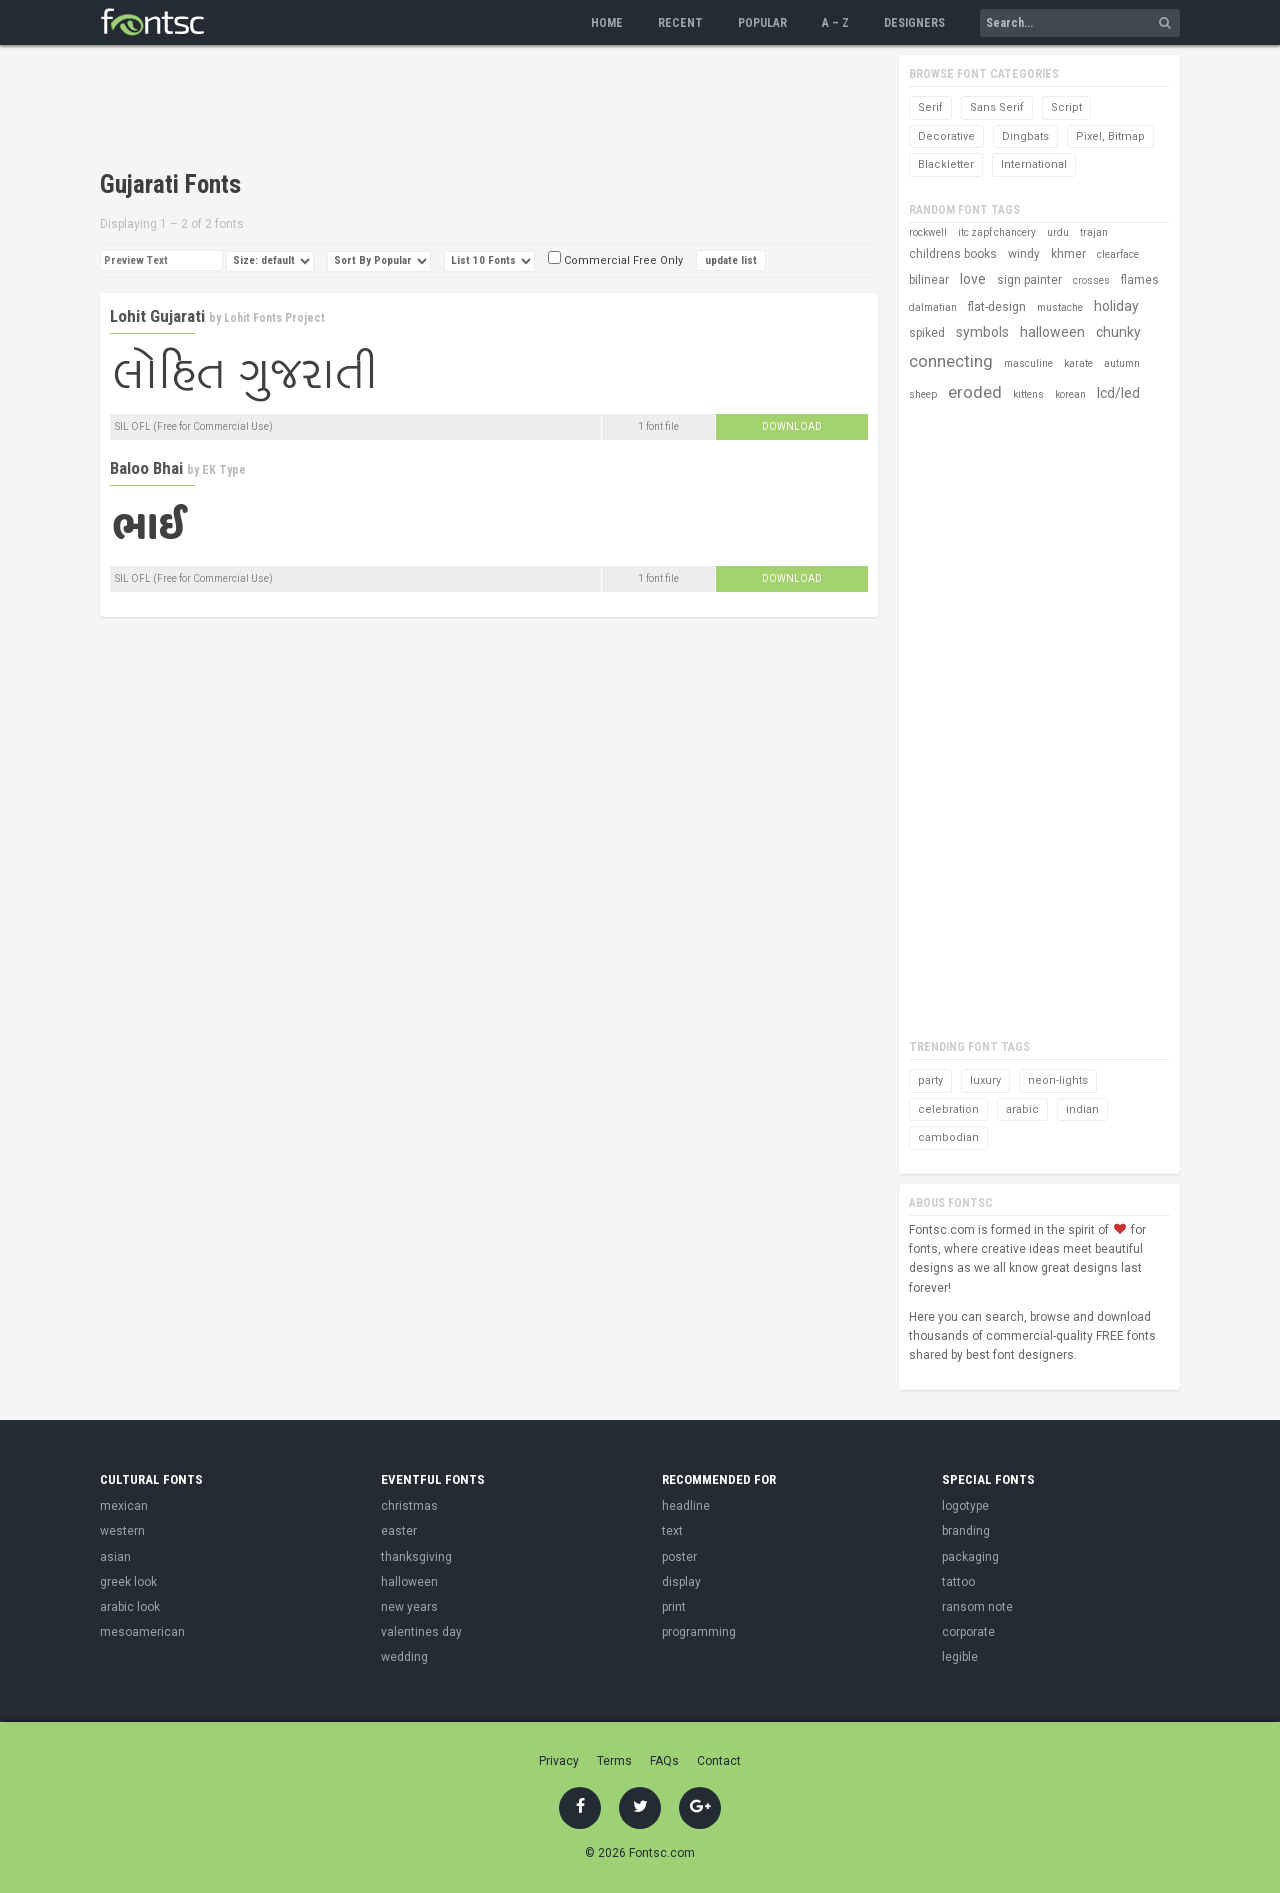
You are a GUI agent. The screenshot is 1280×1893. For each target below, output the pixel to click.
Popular (762, 23)
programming (699, 1632)
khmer (1068, 254)
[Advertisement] (464, 110)
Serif (930, 107)
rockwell (928, 232)
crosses (1091, 280)
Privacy (559, 1761)
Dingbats (1025, 136)
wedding (404, 1657)
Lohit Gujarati (157, 316)
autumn (1122, 363)
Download (792, 426)
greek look (128, 1582)
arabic (1022, 1109)
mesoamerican (142, 1632)
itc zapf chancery (997, 232)
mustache (1060, 307)
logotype (965, 1506)
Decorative (946, 136)
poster (679, 1557)
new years (409, 1607)
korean (1070, 394)
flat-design (997, 307)
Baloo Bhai (146, 468)
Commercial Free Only (615, 260)
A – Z (835, 23)
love (973, 279)
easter (399, 1531)
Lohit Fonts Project (274, 318)
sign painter (1029, 280)
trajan (1094, 232)
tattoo (958, 1582)
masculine (1028, 363)
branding (966, 1531)
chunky (1118, 332)
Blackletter (946, 164)
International (1034, 164)
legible (960, 1657)
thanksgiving (416, 1557)
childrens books (953, 254)
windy (1024, 254)
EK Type (224, 470)
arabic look (130, 1607)
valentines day (421, 1632)
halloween (1052, 332)
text (672, 1531)
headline (686, 1506)
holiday (1116, 306)
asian (115, 1557)
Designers (914, 23)
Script (1066, 107)
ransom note (977, 1607)
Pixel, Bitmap (1110, 136)
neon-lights (1058, 1080)
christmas (409, 1506)
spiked (927, 333)
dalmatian (933, 307)
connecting (951, 361)
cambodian (948, 1137)
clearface (1118, 254)
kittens (1028, 394)
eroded (975, 392)
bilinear (929, 280)
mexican (124, 1506)
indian (1082, 1109)
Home (607, 23)
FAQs (664, 1761)
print (674, 1607)
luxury (985, 1080)
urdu (1058, 232)
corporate (968, 1632)
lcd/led (1118, 393)
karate (1078, 363)
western (122, 1531)
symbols (982, 332)
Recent (680, 23)
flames (1140, 280)
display (681, 1582)
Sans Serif (997, 107)
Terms (614, 1761)
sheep (923, 394)
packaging (970, 1557)
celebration (948, 1109)
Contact (719, 1761)
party (930, 1080)
